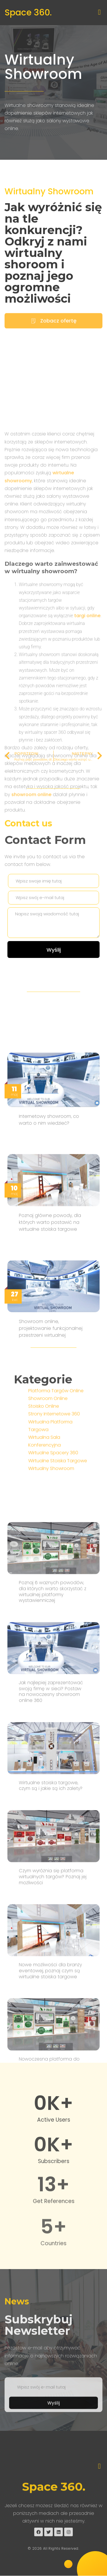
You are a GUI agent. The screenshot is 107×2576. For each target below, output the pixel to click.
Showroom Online (48, 1468)
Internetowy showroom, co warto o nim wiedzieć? (49, 1322)
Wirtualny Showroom (43, 67)
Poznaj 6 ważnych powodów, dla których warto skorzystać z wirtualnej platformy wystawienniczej (52, 1951)
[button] (99, 12)
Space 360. (28, 13)
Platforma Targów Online (56, 1460)
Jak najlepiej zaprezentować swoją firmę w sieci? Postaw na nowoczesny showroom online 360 (51, 2051)
